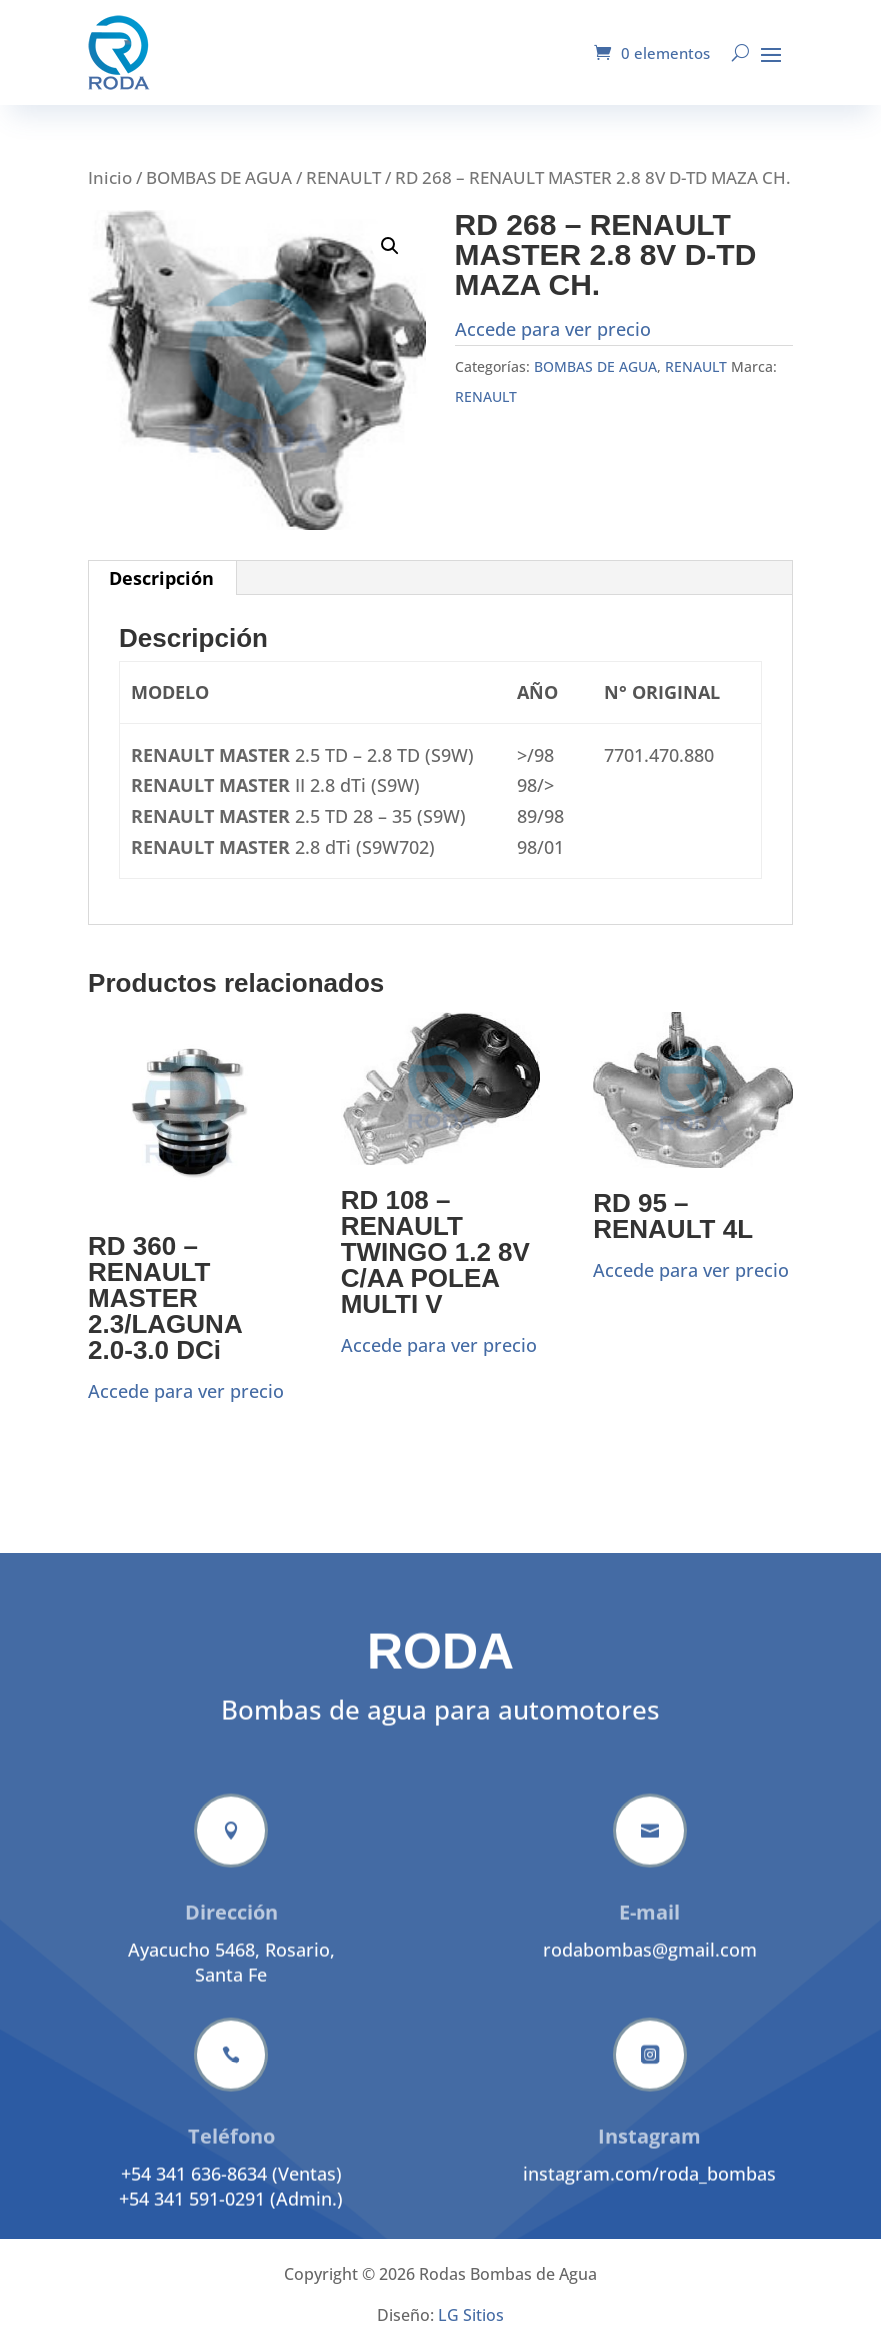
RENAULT (343, 177)
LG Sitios (471, 2315)
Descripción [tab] (161, 578)
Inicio (110, 177)
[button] (390, 246)
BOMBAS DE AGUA (219, 177)
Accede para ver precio (553, 329)
